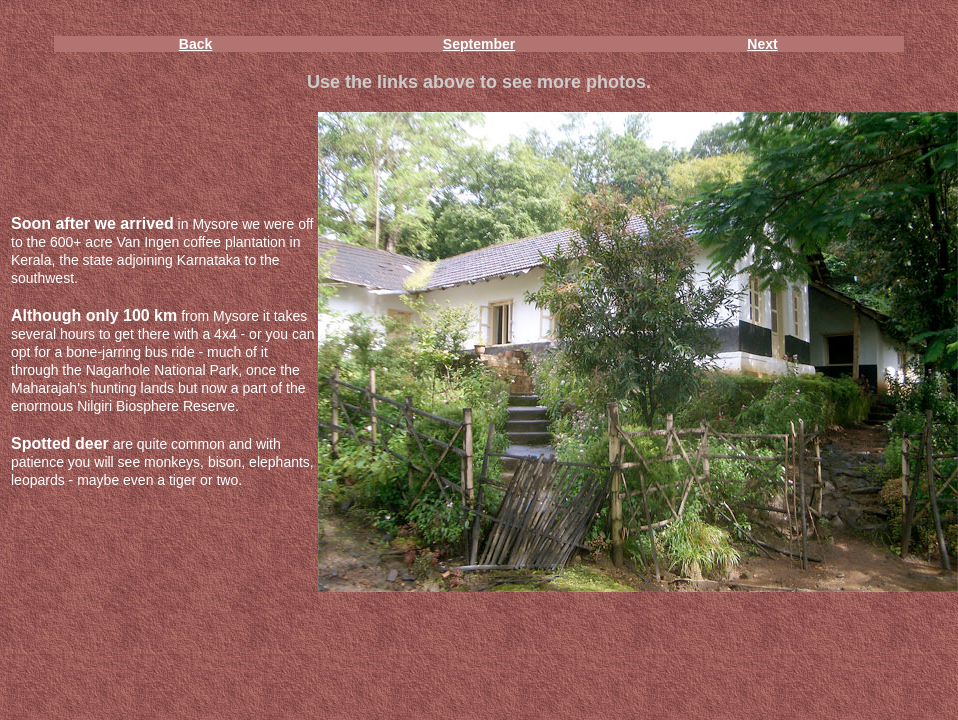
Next (762, 44)
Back (195, 44)
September (479, 44)
